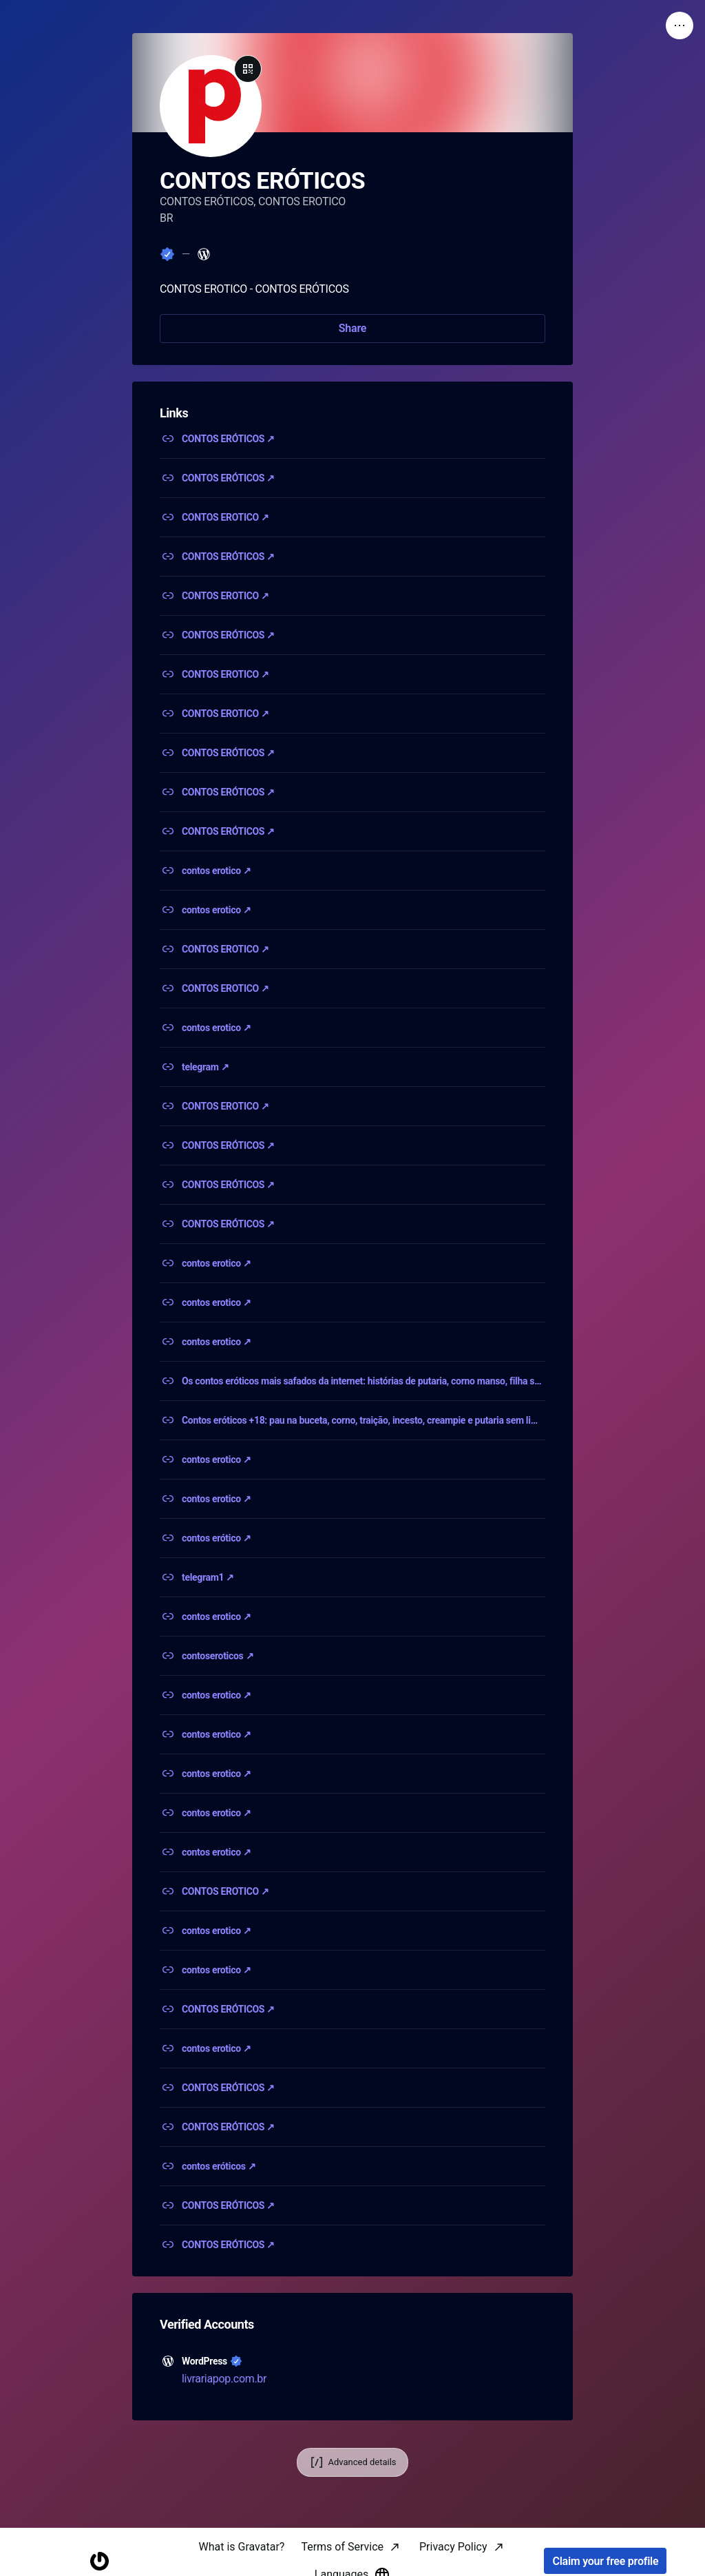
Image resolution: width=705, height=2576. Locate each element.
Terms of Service (342, 2546)
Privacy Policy (453, 2546)
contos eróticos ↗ (218, 2166)
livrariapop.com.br (224, 2378)
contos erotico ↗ (216, 870)
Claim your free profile (605, 2561)
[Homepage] (99, 2561)
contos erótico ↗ (216, 1538)
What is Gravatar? (241, 2546)
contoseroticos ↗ (217, 1655)
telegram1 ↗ (208, 1577)
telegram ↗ (205, 1066)
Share (352, 328)
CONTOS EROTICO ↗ (225, 517)
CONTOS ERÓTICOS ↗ (228, 438)
